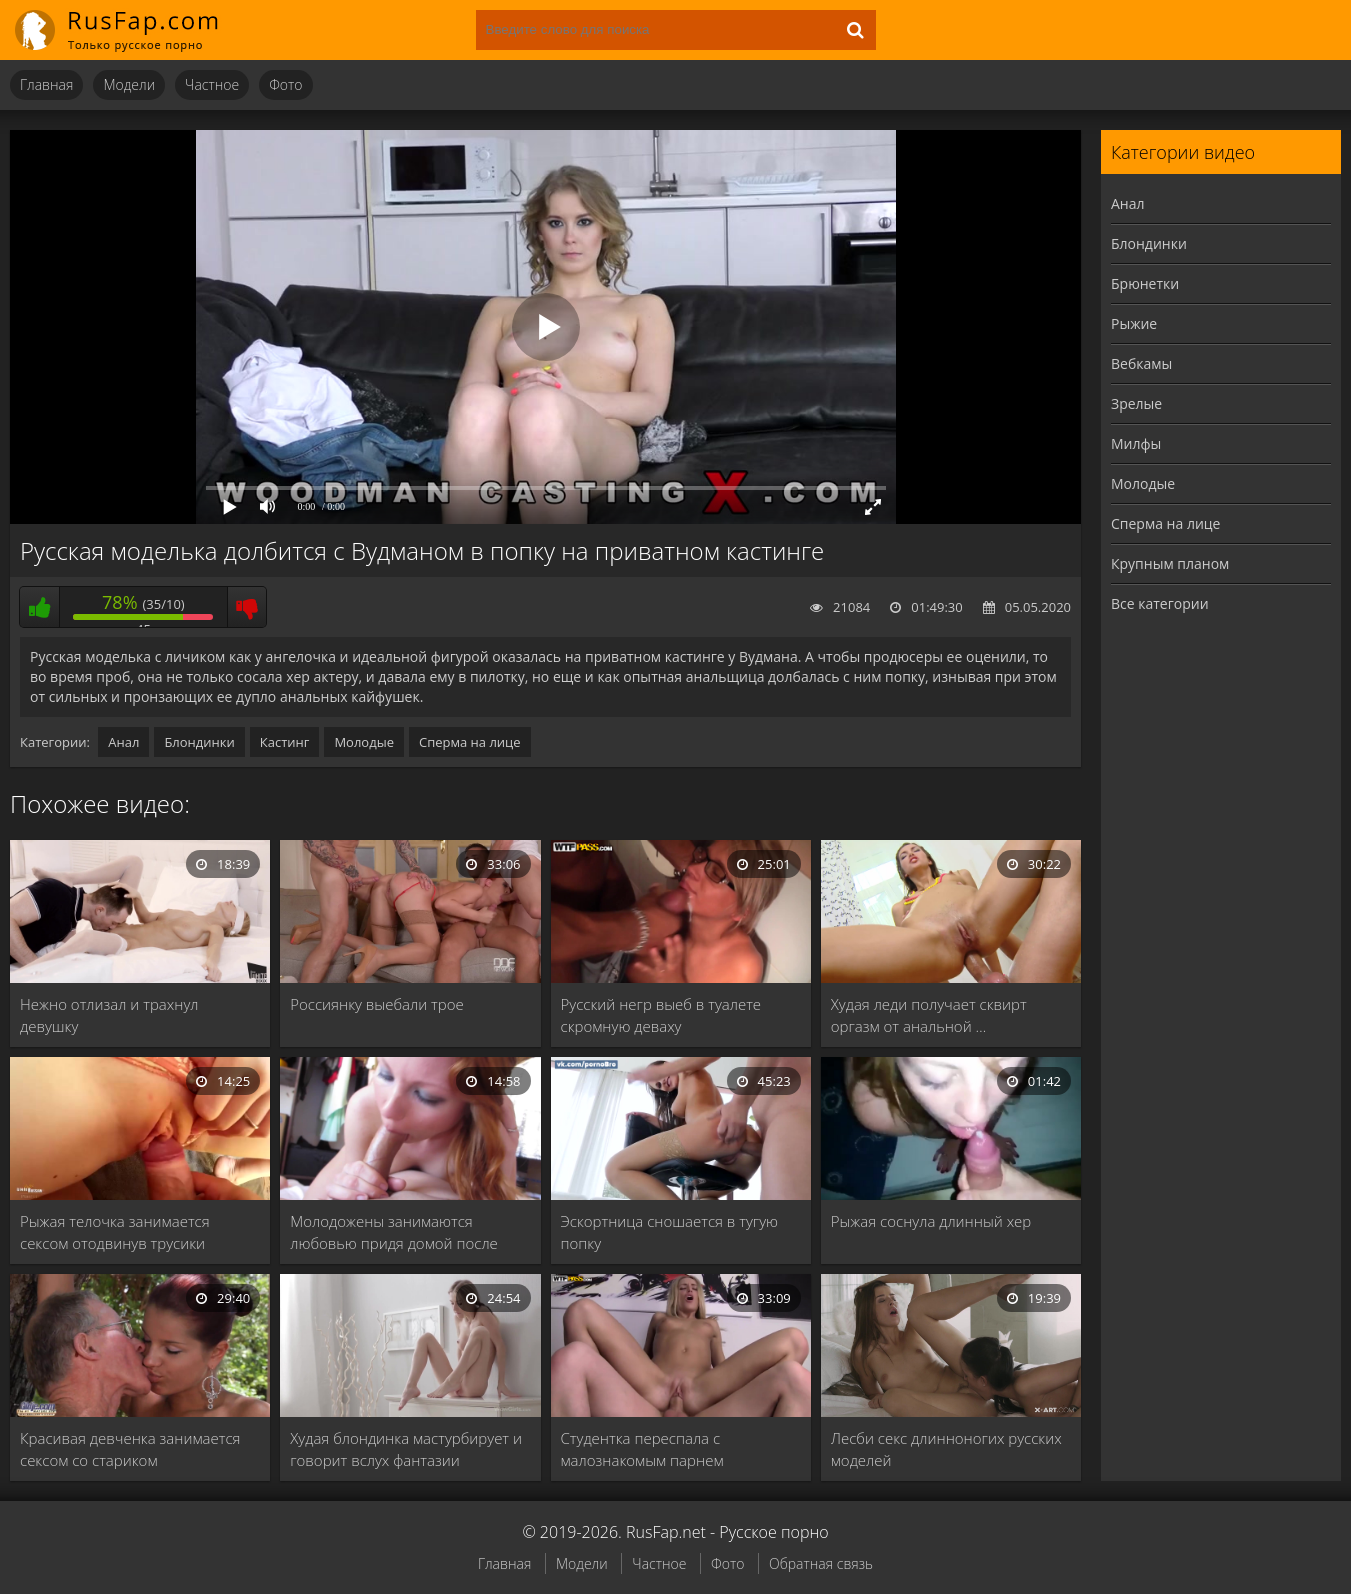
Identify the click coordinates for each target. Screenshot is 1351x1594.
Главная (46, 84)
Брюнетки (1145, 283)
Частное (212, 84)
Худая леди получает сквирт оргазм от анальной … (929, 1015)
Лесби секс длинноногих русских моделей (946, 1449)
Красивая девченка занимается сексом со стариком (130, 1449)
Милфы (1136, 443)
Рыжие (1134, 323)
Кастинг (285, 742)
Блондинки (199, 742)
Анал (123, 742)
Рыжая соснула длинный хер (931, 1221)
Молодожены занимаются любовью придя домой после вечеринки (394, 1232)
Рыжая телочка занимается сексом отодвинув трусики (115, 1232)
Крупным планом (1170, 563)
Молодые (364, 742)
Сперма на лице (470, 742)
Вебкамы (1141, 363)
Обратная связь (821, 1563)
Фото (285, 84)
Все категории (1160, 603)
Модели (129, 84)
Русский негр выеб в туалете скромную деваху (661, 1015)
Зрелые (1136, 403)
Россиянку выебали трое (376, 1004)
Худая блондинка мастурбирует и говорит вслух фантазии (406, 1449)
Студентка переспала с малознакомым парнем (642, 1449)
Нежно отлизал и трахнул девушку (109, 1015)
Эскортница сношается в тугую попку (670, 1232)
